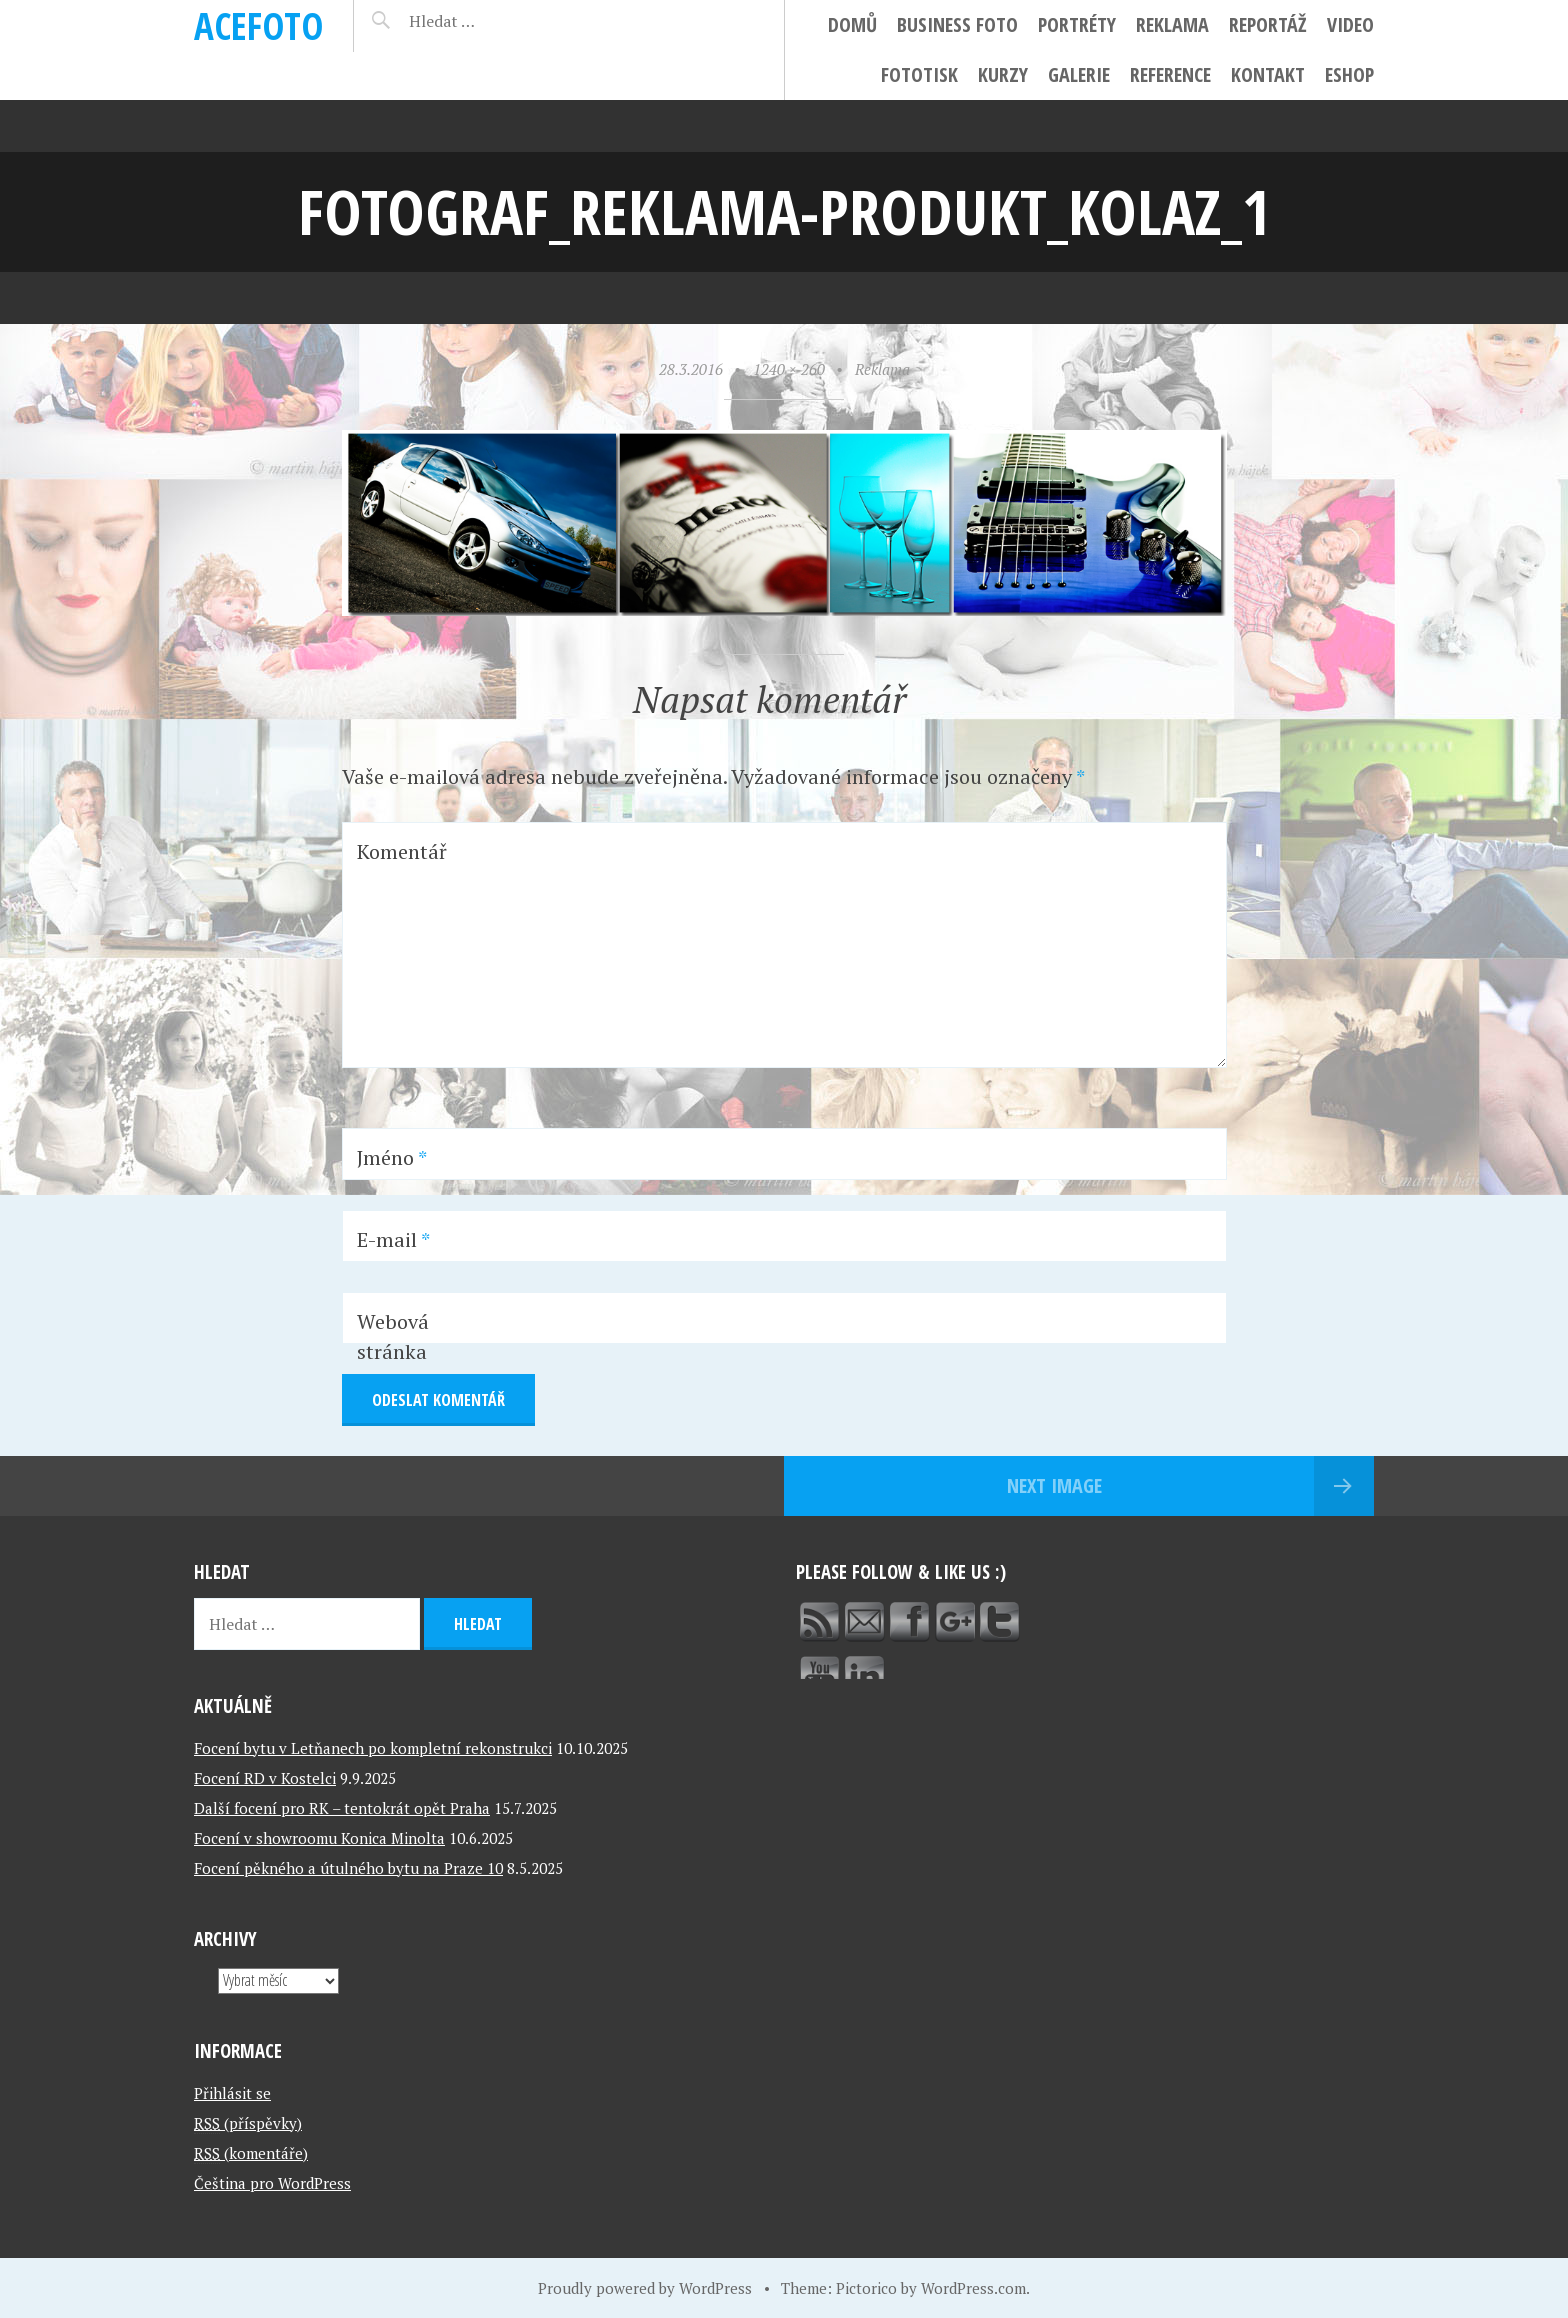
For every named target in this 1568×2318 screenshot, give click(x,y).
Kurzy (1003, 74)
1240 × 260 (789, 369)
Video (1350, 24)
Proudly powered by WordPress (645, 2288)
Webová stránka (393, 1336)
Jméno (392, 1157)
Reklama (1172, 24)
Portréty (1077, 24)
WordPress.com (973, 2288)
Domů (852, 24)
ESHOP (1349, 74)
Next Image (1054, 1485)
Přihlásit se (232, 2093)
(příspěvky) (248, 2123)
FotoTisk (919, 74)
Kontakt (1268, 74)
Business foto (957, 24)
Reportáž (1268, 24)
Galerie (1079, 74)
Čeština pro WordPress (272, 2183)
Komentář (402, 851)
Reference (1170, 74)
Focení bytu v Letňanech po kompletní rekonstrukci (373, 1748)
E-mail (393, 1239)
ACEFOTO (258, 25)
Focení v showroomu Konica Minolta (319, 1838)
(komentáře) (251, 2153)
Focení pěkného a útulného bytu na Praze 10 (348, 1868)
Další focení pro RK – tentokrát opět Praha (342, 1808)
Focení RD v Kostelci (265, 1778)
